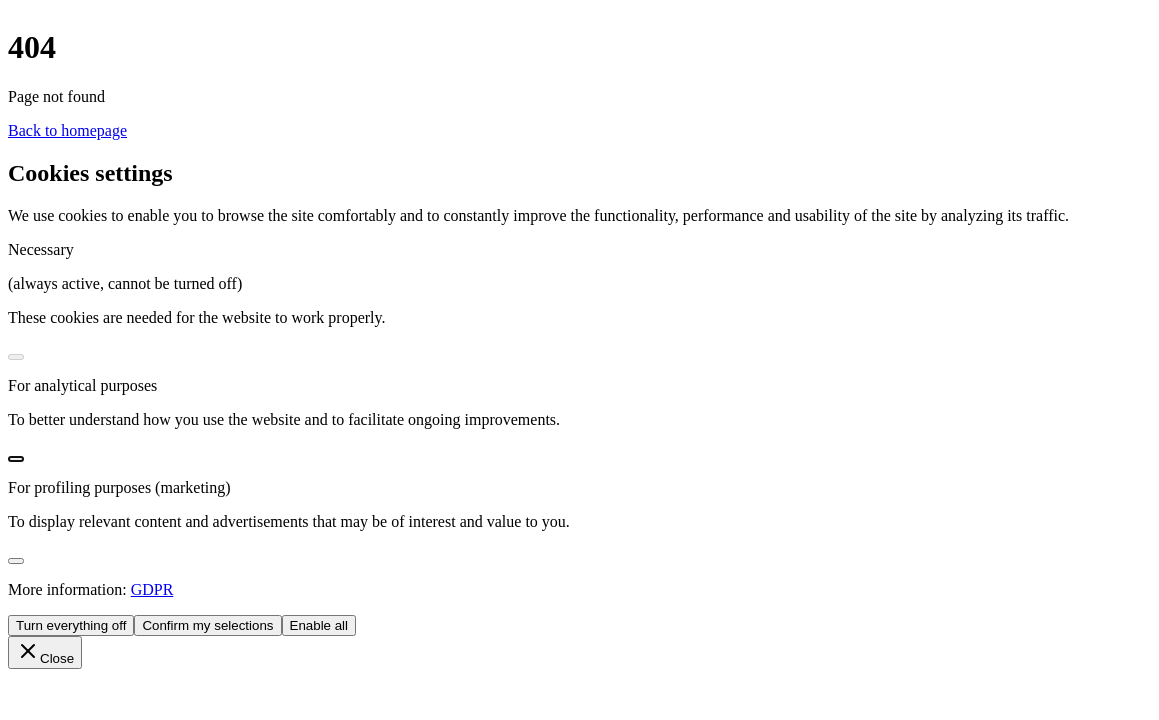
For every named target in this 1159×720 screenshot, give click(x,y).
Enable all (319, 625)
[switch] (16, 357)
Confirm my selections (207, 625)
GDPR (152, 589)
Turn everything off (71, 625)
